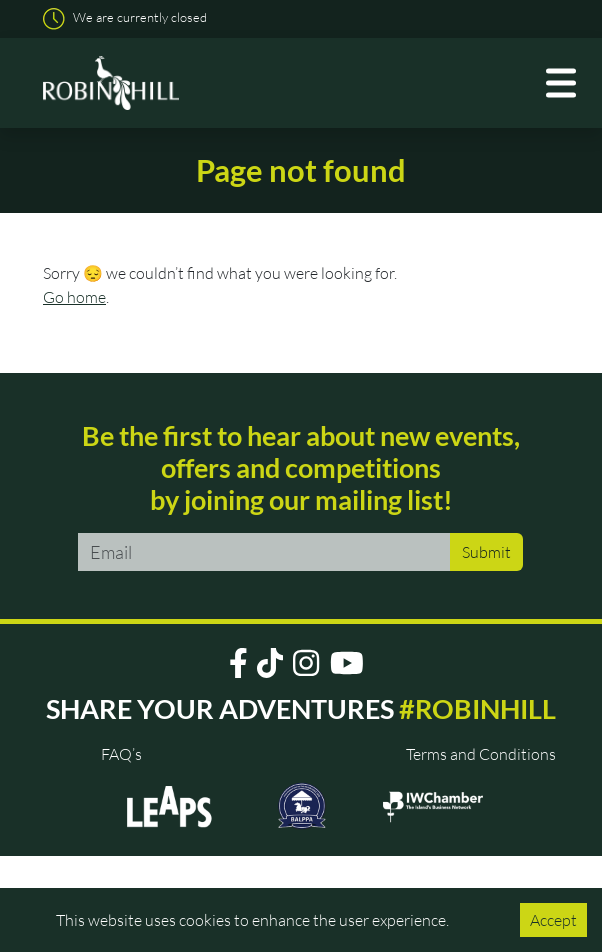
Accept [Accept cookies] (553, 920)
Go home (74, 297)
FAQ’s (121, 754)
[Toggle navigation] (563, 83)
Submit (486, 552)
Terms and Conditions (481, 754)
